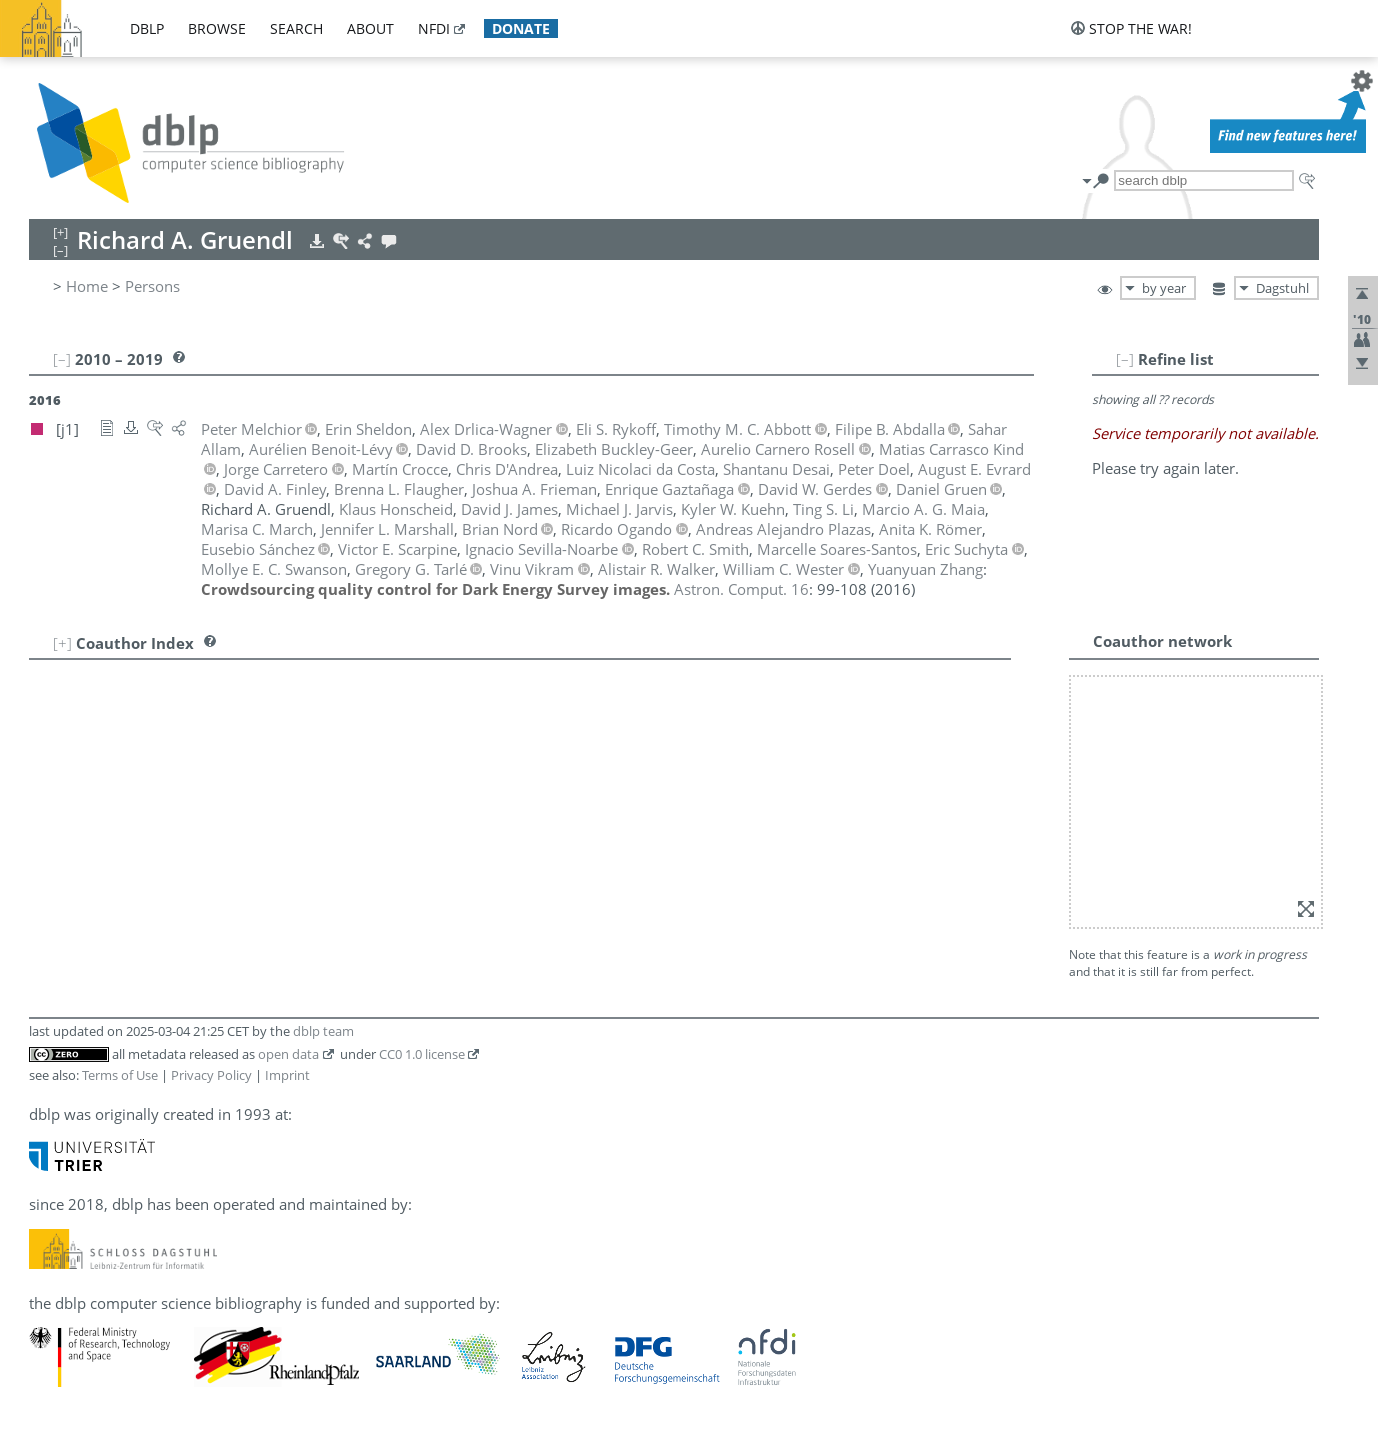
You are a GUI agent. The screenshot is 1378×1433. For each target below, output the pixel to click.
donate (521, 28)
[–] (1125, 359)
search (296, 28)
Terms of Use (120, 1075)
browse (217, 28)
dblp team (323, 1031)
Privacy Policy (211, 1075)
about (370, 28)
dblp (147, 28)
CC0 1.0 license (422, 1054)
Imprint (287, 1075)
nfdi (434, 28)
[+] (62, 643)
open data (288, 1054)
